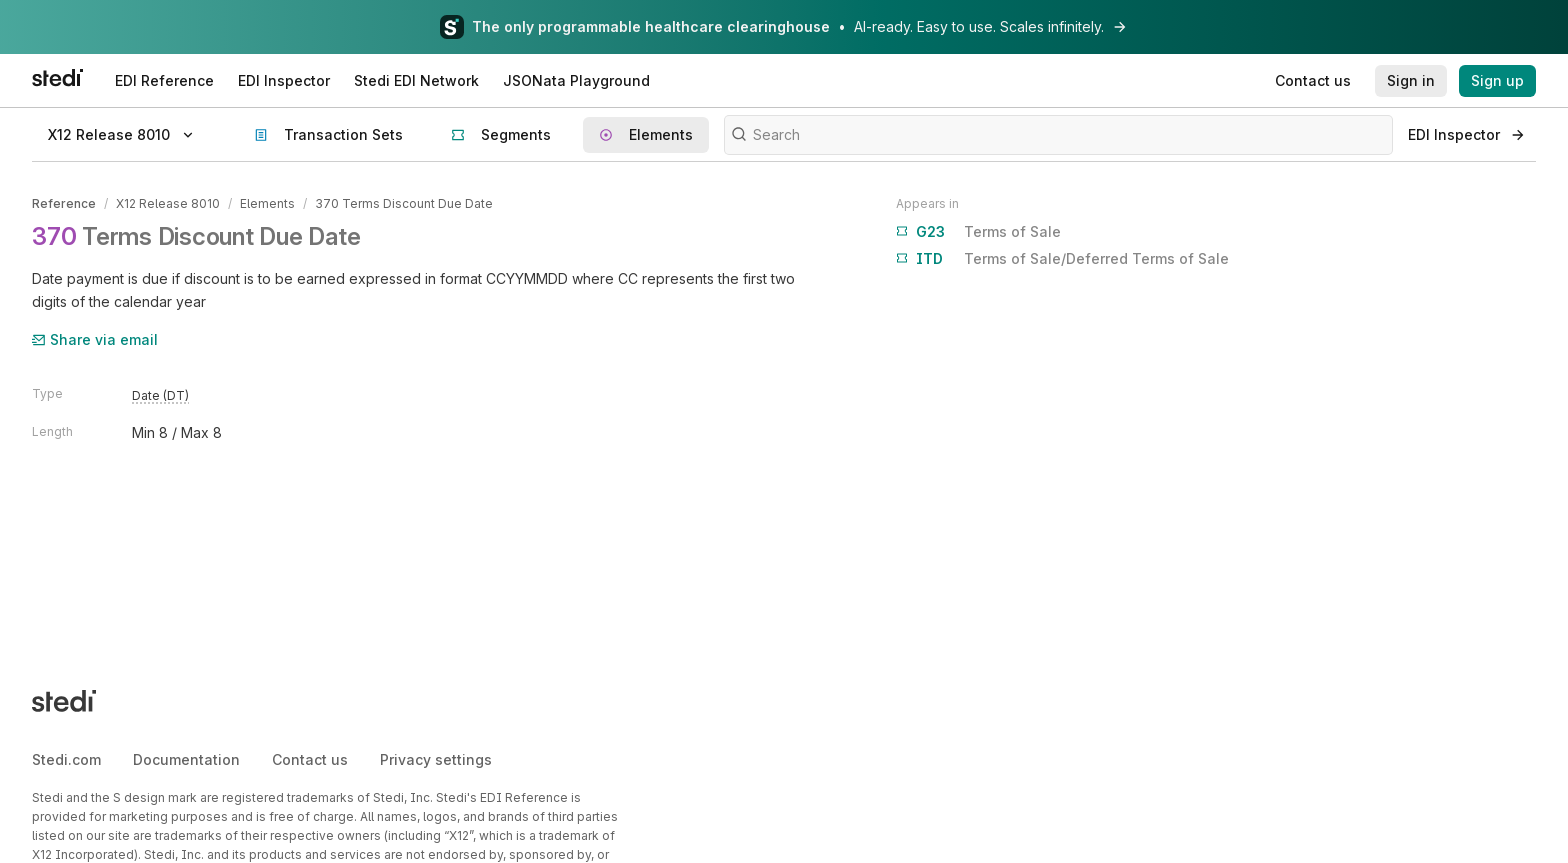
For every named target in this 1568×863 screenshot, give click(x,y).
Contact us (310, 759)
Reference (64, 203)
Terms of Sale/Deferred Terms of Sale (1062, 259)
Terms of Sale (978, 232)
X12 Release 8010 (168, 203)
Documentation (186, 759)
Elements (267, 203)
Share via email (95, 339)
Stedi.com (66, 759)
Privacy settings (436, 759)
